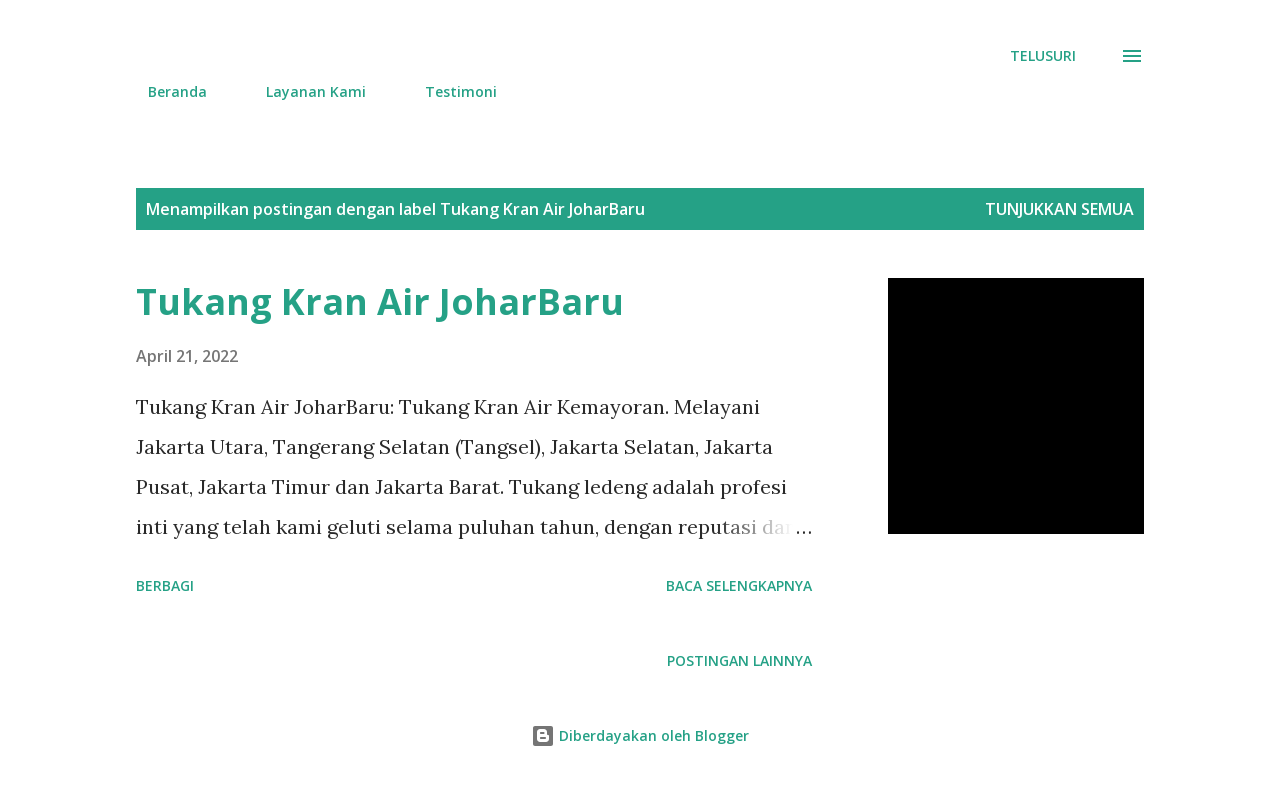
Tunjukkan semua (1059, 209)
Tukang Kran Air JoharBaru (380, 301)
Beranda (165, 91)
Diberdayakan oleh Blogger (640, 735)
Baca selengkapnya (739, 585)
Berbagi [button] (165, 585)
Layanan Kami (304, 91)
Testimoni (449, 91)
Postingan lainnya (739, 660)
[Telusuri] (1043, 56)
